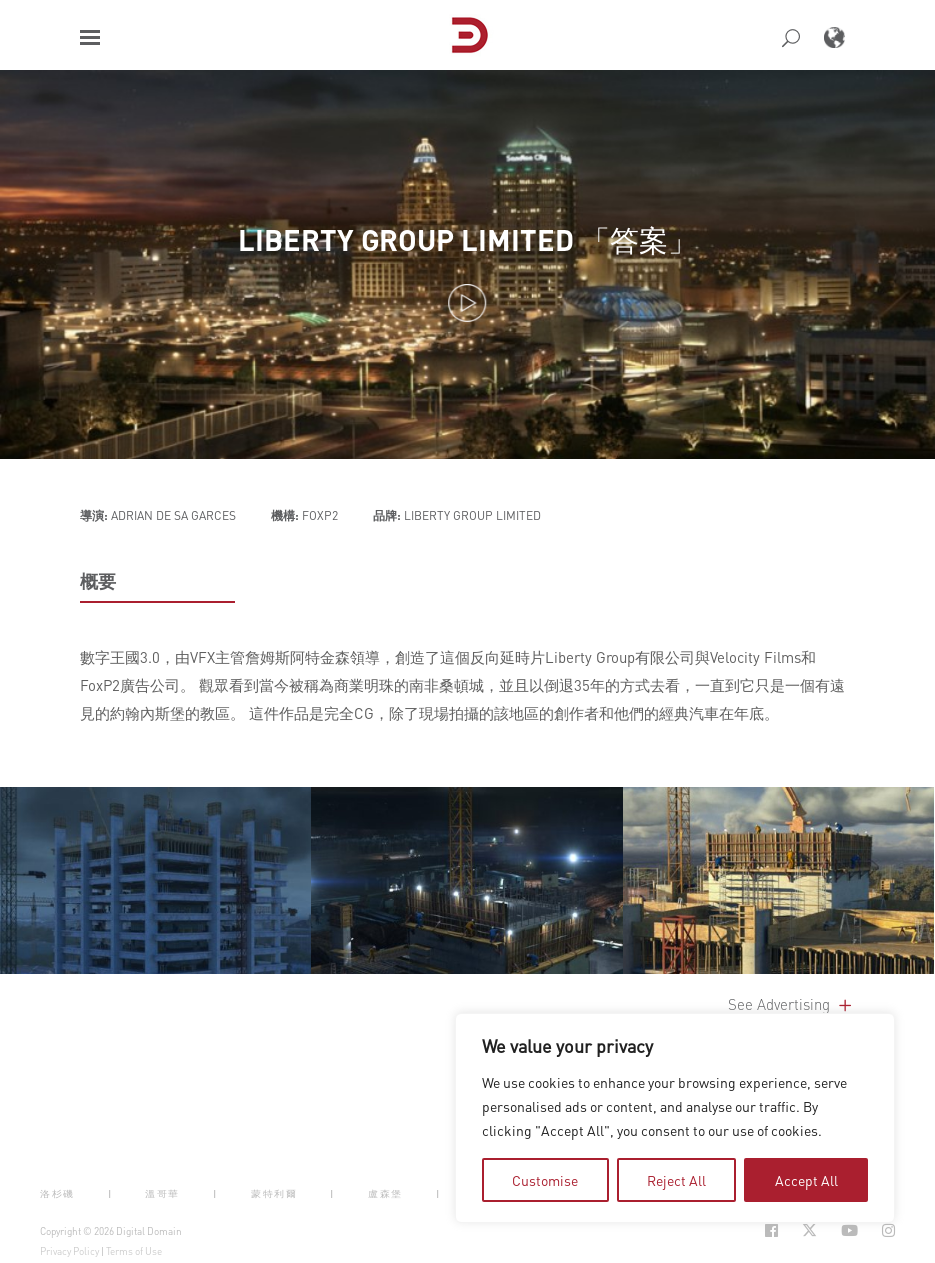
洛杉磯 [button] (57, 1193)
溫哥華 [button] (162, 1193)
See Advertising (791, 1004)
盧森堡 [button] (385, 1193)
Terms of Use (134, 1251)
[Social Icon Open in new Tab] (771, 1230)
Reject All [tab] (676, 1180)
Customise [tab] (545, 1180)
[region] (675, 1118)
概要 (98, 581)
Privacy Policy (69, 1251)
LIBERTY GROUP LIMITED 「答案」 (467, 239)
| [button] (110, 1193)
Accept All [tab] (806, 1180)
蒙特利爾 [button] (274, 1193)
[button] (90, 37)
